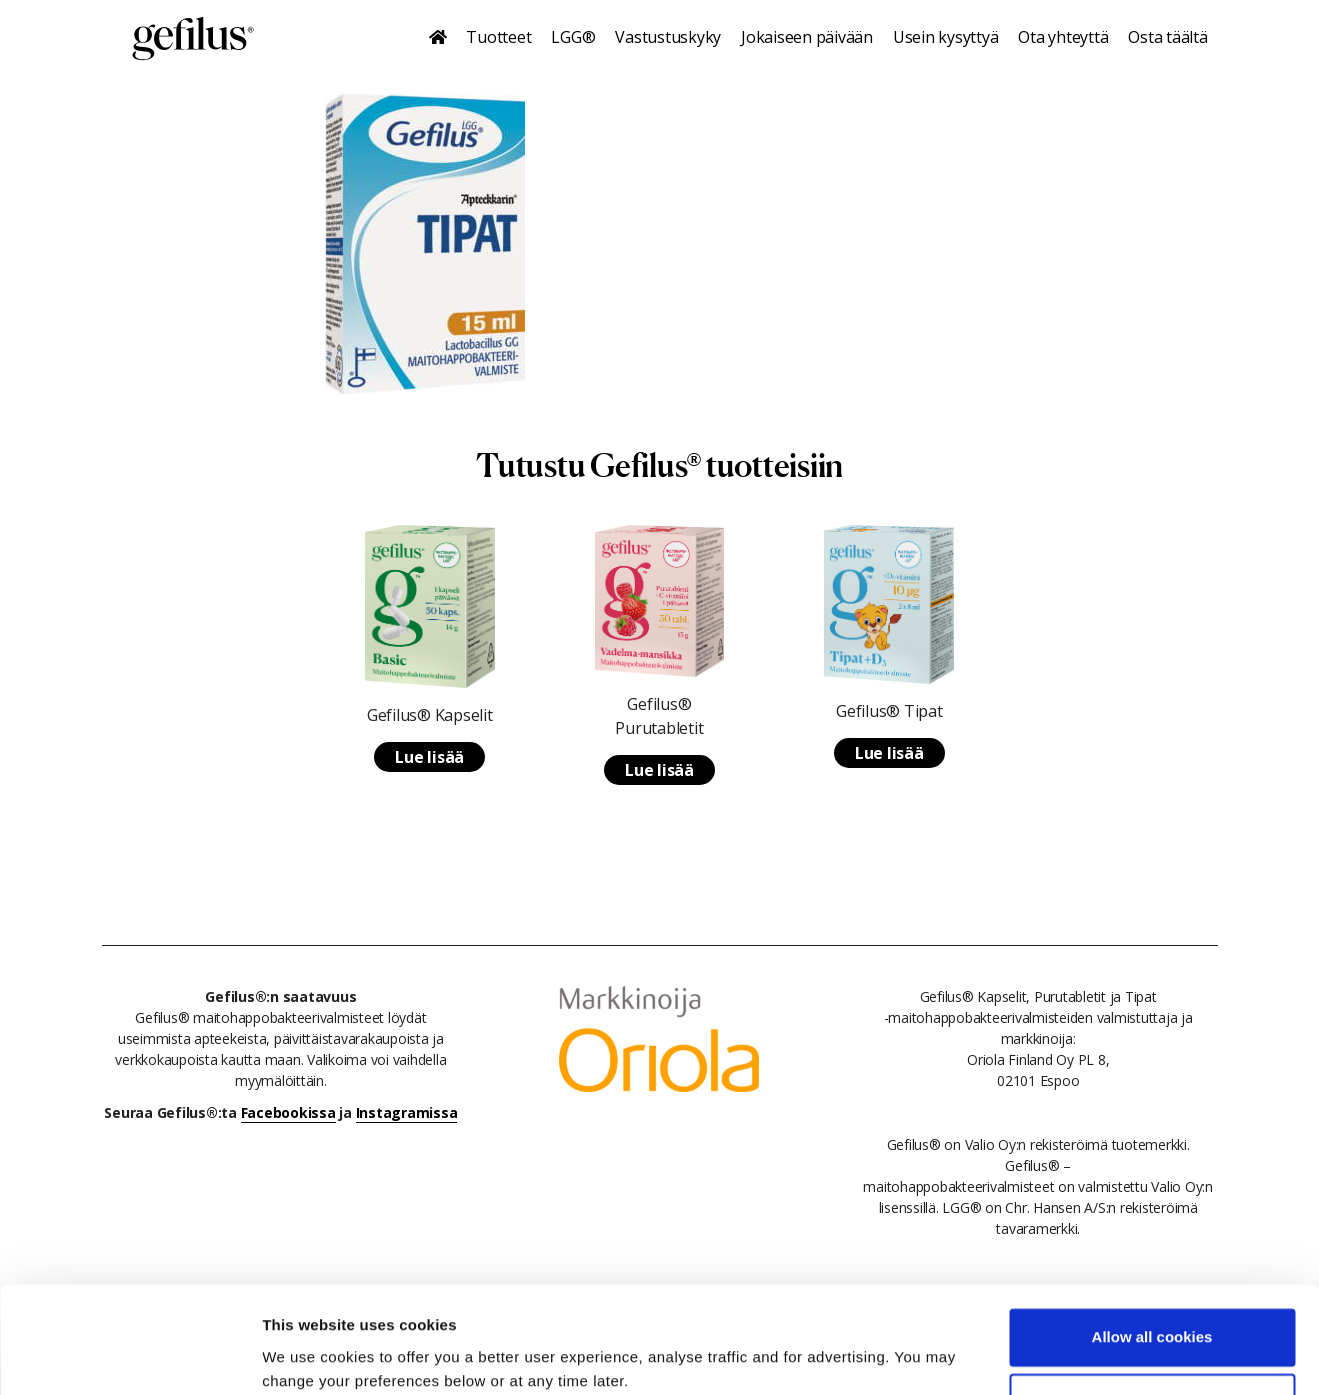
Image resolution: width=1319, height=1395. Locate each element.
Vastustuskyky (668, 37)
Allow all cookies (1152, 1256)
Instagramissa (407, 1112)
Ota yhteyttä (1063, 37)
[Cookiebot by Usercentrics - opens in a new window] (129, 1356)
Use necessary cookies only (1152, 1321)
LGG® (573, 37)
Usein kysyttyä (946, 37)
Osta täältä (1167, 37)
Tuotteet (498, 37)
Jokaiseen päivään (807, 37)
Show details (308, 1355)
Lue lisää (429, 757)
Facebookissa (288, 1112)
